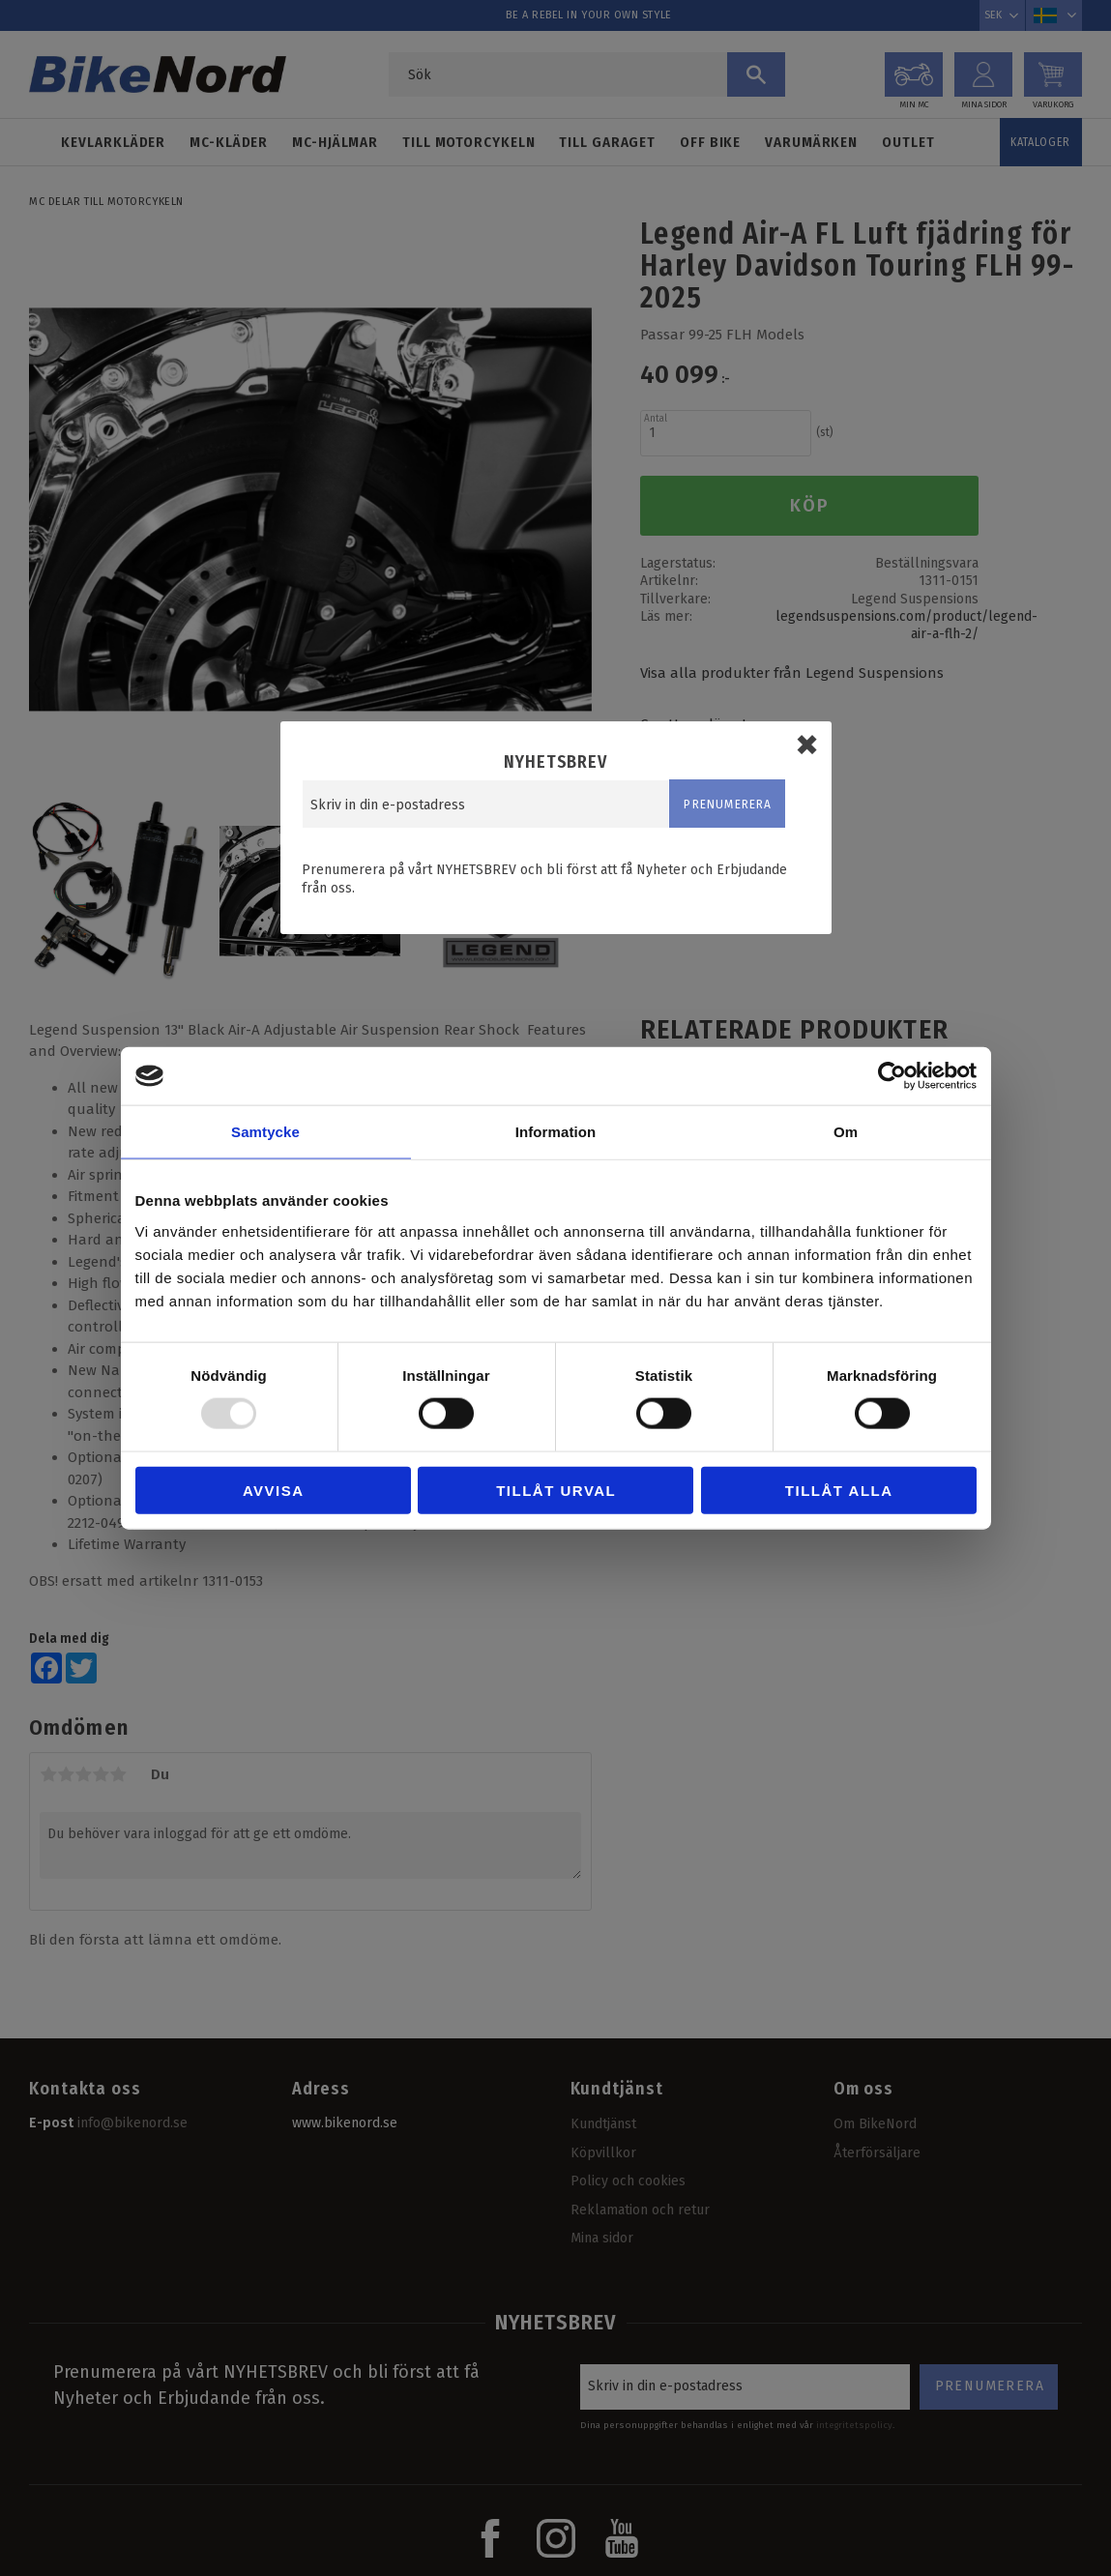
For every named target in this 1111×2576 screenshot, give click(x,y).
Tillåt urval (556, 1489)
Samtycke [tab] (265, 1132)
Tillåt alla (839, 1489)
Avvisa (274, 1489)
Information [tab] (556, 1132)
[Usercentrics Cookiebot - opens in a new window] (892, 1076)
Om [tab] (845, 1132)
